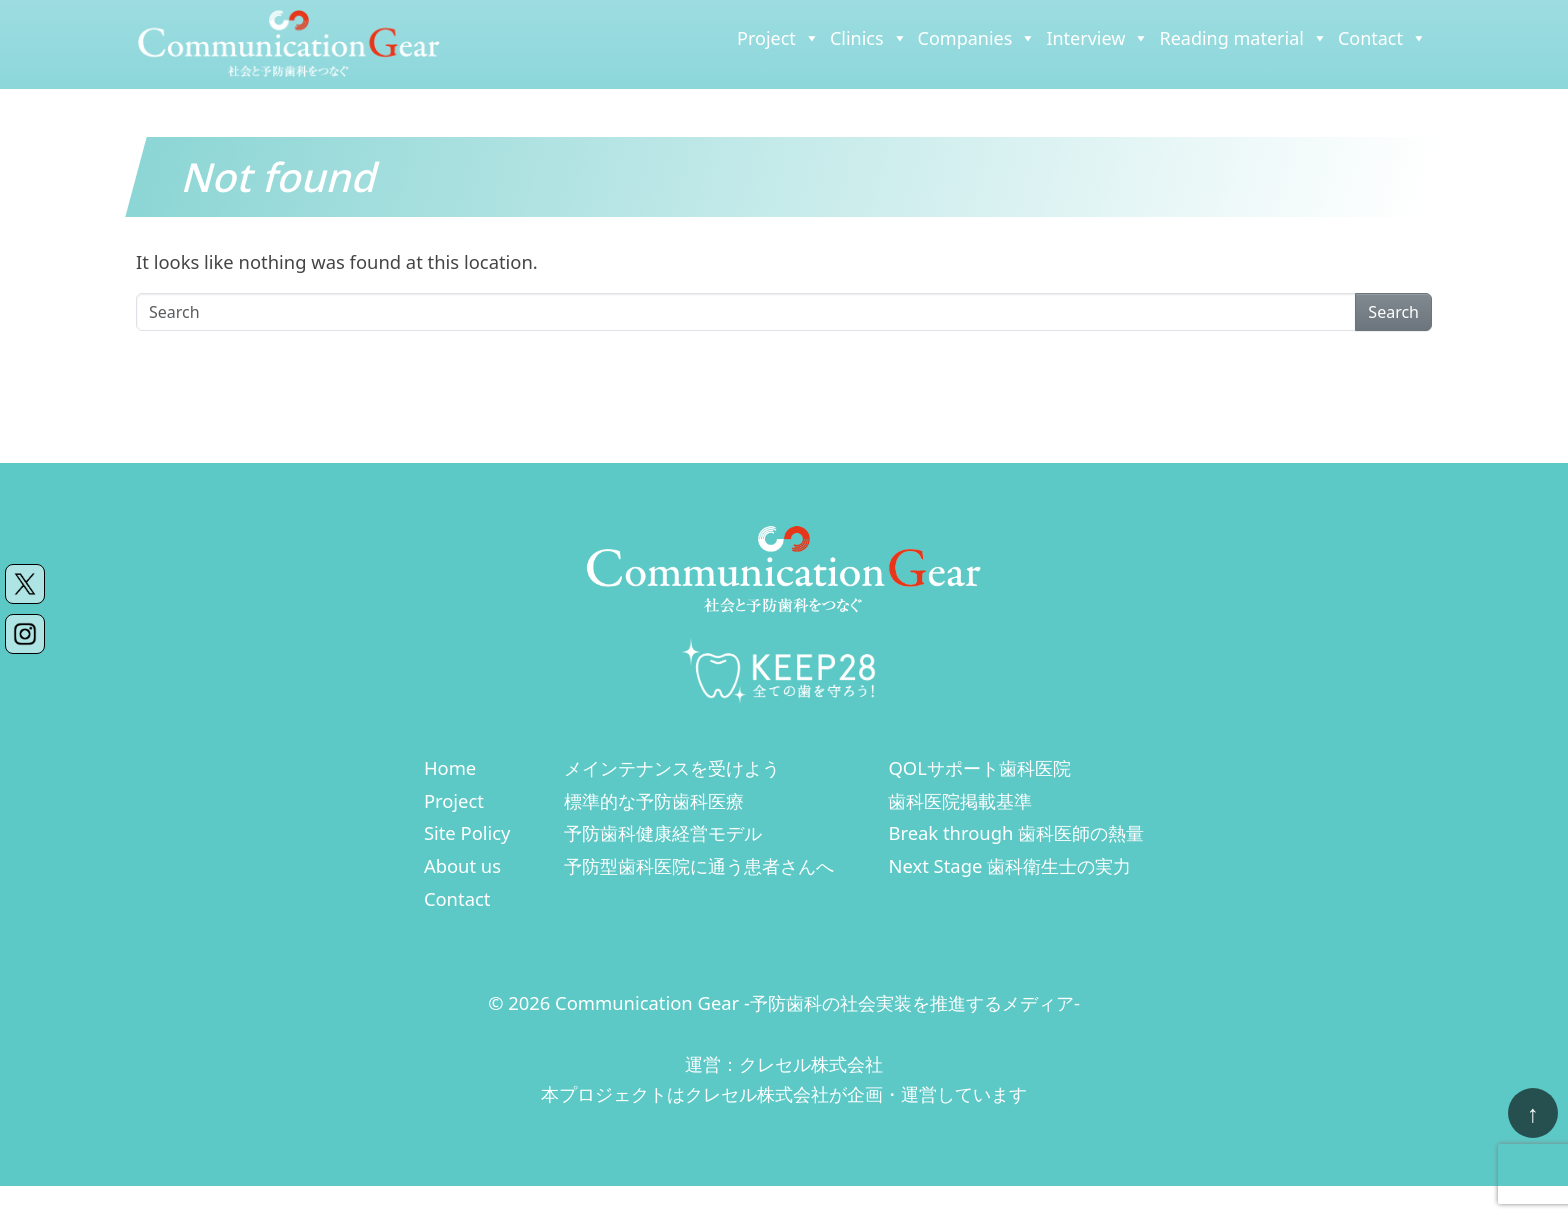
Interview (1097, 38)
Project (778, 38)
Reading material (1243, 38)
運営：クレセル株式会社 (784, 1063)
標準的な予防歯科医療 (654, 800)
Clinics (869, 38)
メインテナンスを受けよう (672, 767)
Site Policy (467, 832)
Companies (977, 38)
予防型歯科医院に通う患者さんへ (699, 865)
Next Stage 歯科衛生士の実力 (1009, 865)
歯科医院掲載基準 (960, 800)
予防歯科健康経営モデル (663, 832)
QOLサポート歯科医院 (979, 767)
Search (1393, 312)
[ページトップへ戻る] (1533, 1113)
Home (450, 767)
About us (462, 865)
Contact (1382, 38)
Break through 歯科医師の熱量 (1016, 832)
